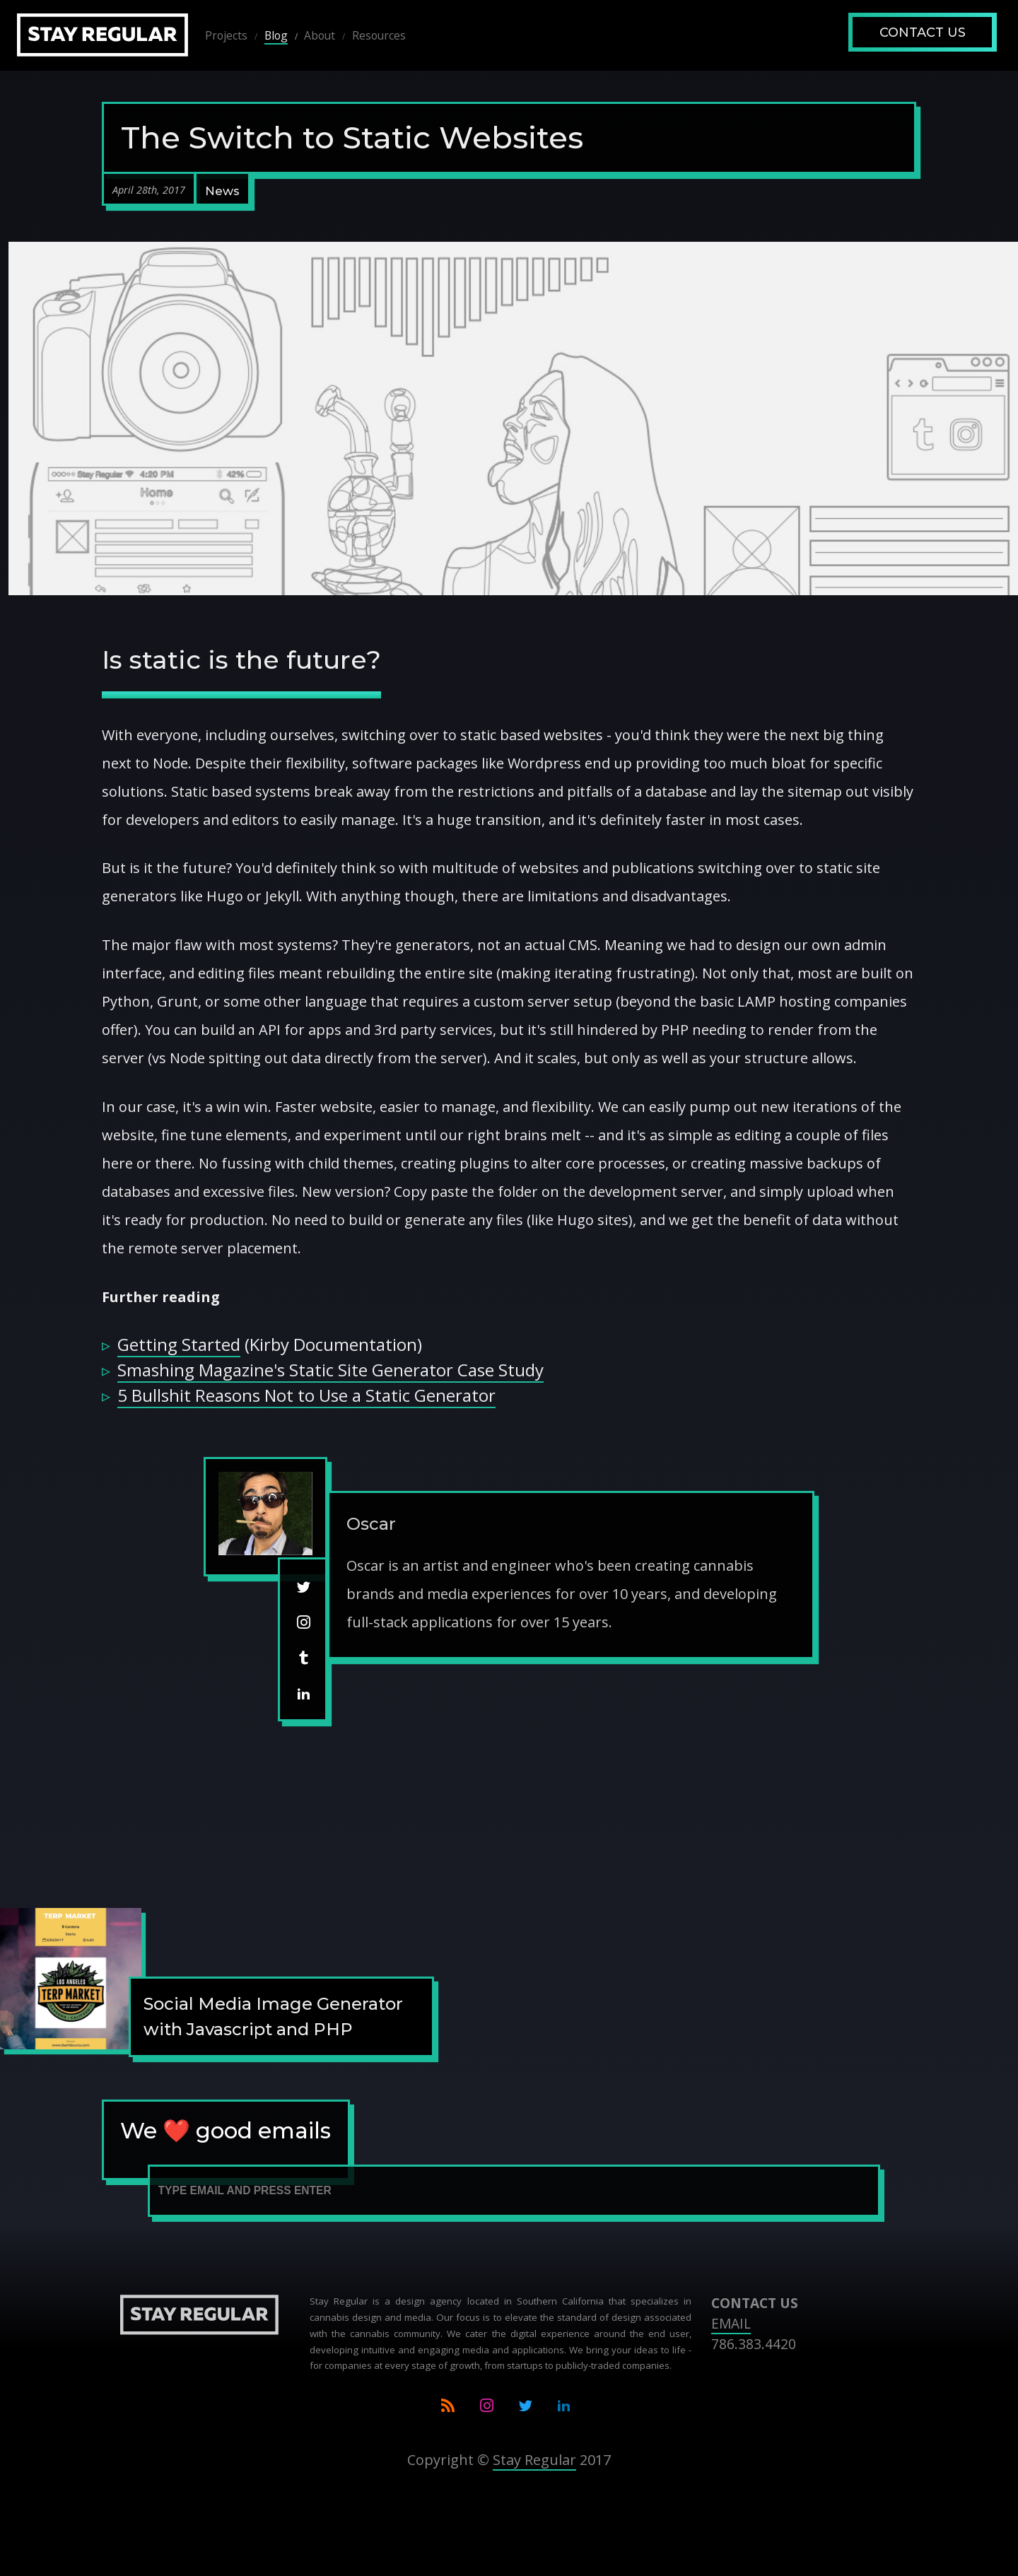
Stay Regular (534, 2459)
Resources (379, 35)
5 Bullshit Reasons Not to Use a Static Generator (306, 1395)
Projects (226, 35)
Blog (276, 35)
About (319, 35)
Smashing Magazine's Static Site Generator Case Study (330, 1369)
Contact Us (922, 32)
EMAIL (731, 2323)
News (222, 191)
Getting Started (178, 1344)
